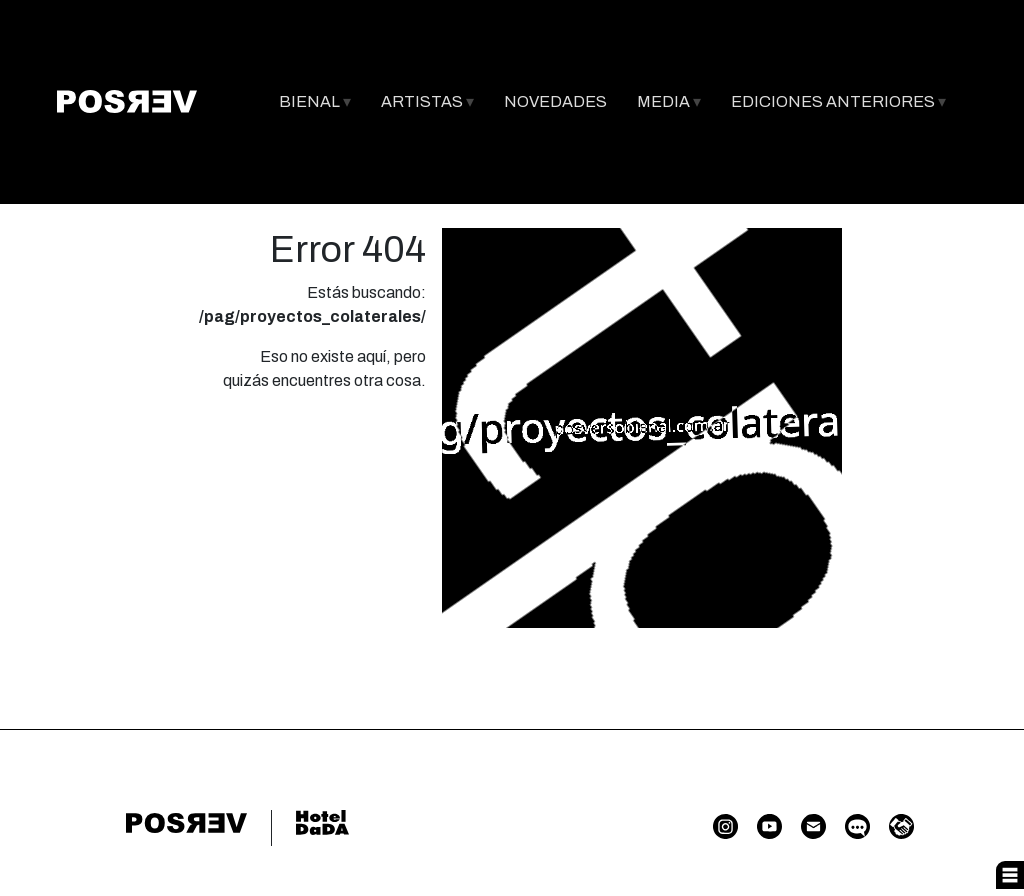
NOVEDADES (555, 101)
